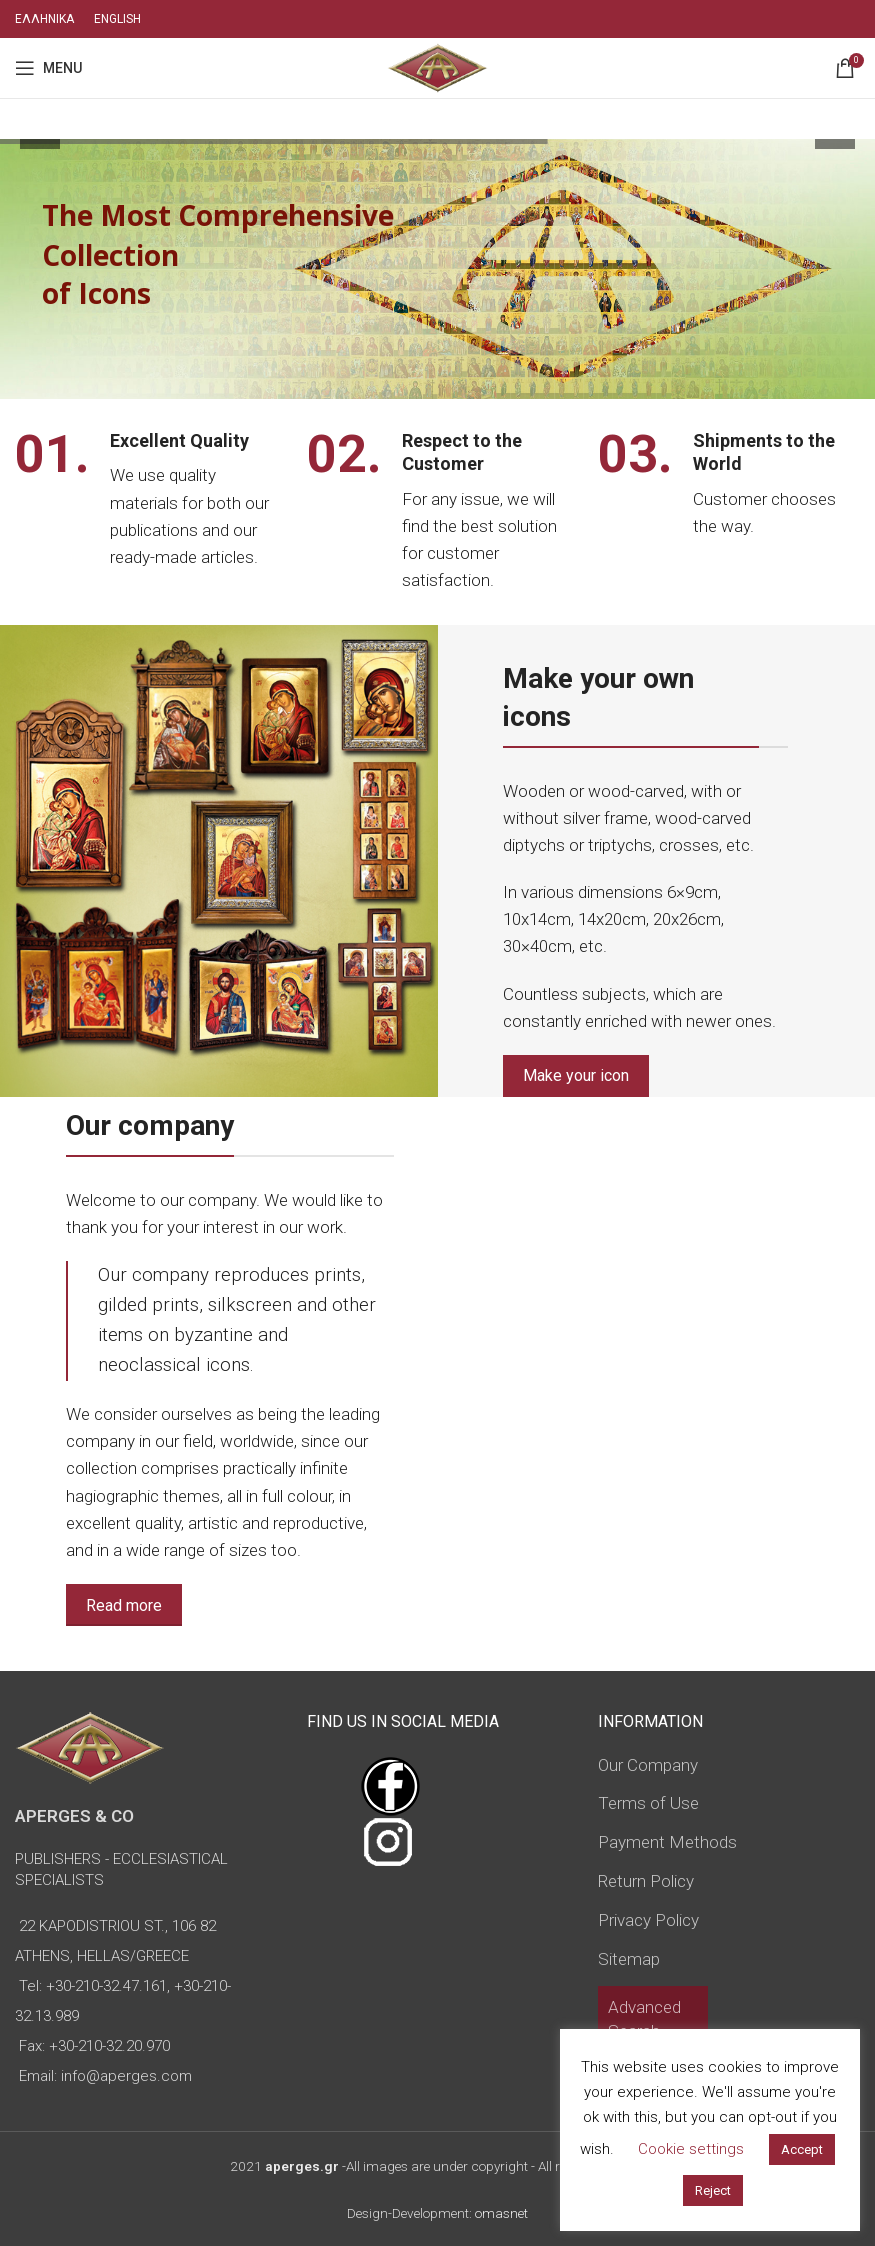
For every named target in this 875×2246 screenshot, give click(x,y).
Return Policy (646, 1881)
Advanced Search (644, 2019)
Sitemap (629, 1959)
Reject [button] (713, 2190)
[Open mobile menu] (48, 68)
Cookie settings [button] (691, 2149)
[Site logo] (437, 66)
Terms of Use (648, 1803)
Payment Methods (667, 1842)
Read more (124, 1605)
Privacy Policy (648, 1920)
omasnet (501, 2213)
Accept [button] (802, 2149)
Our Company (648, 1765)
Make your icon (576, 1075)
